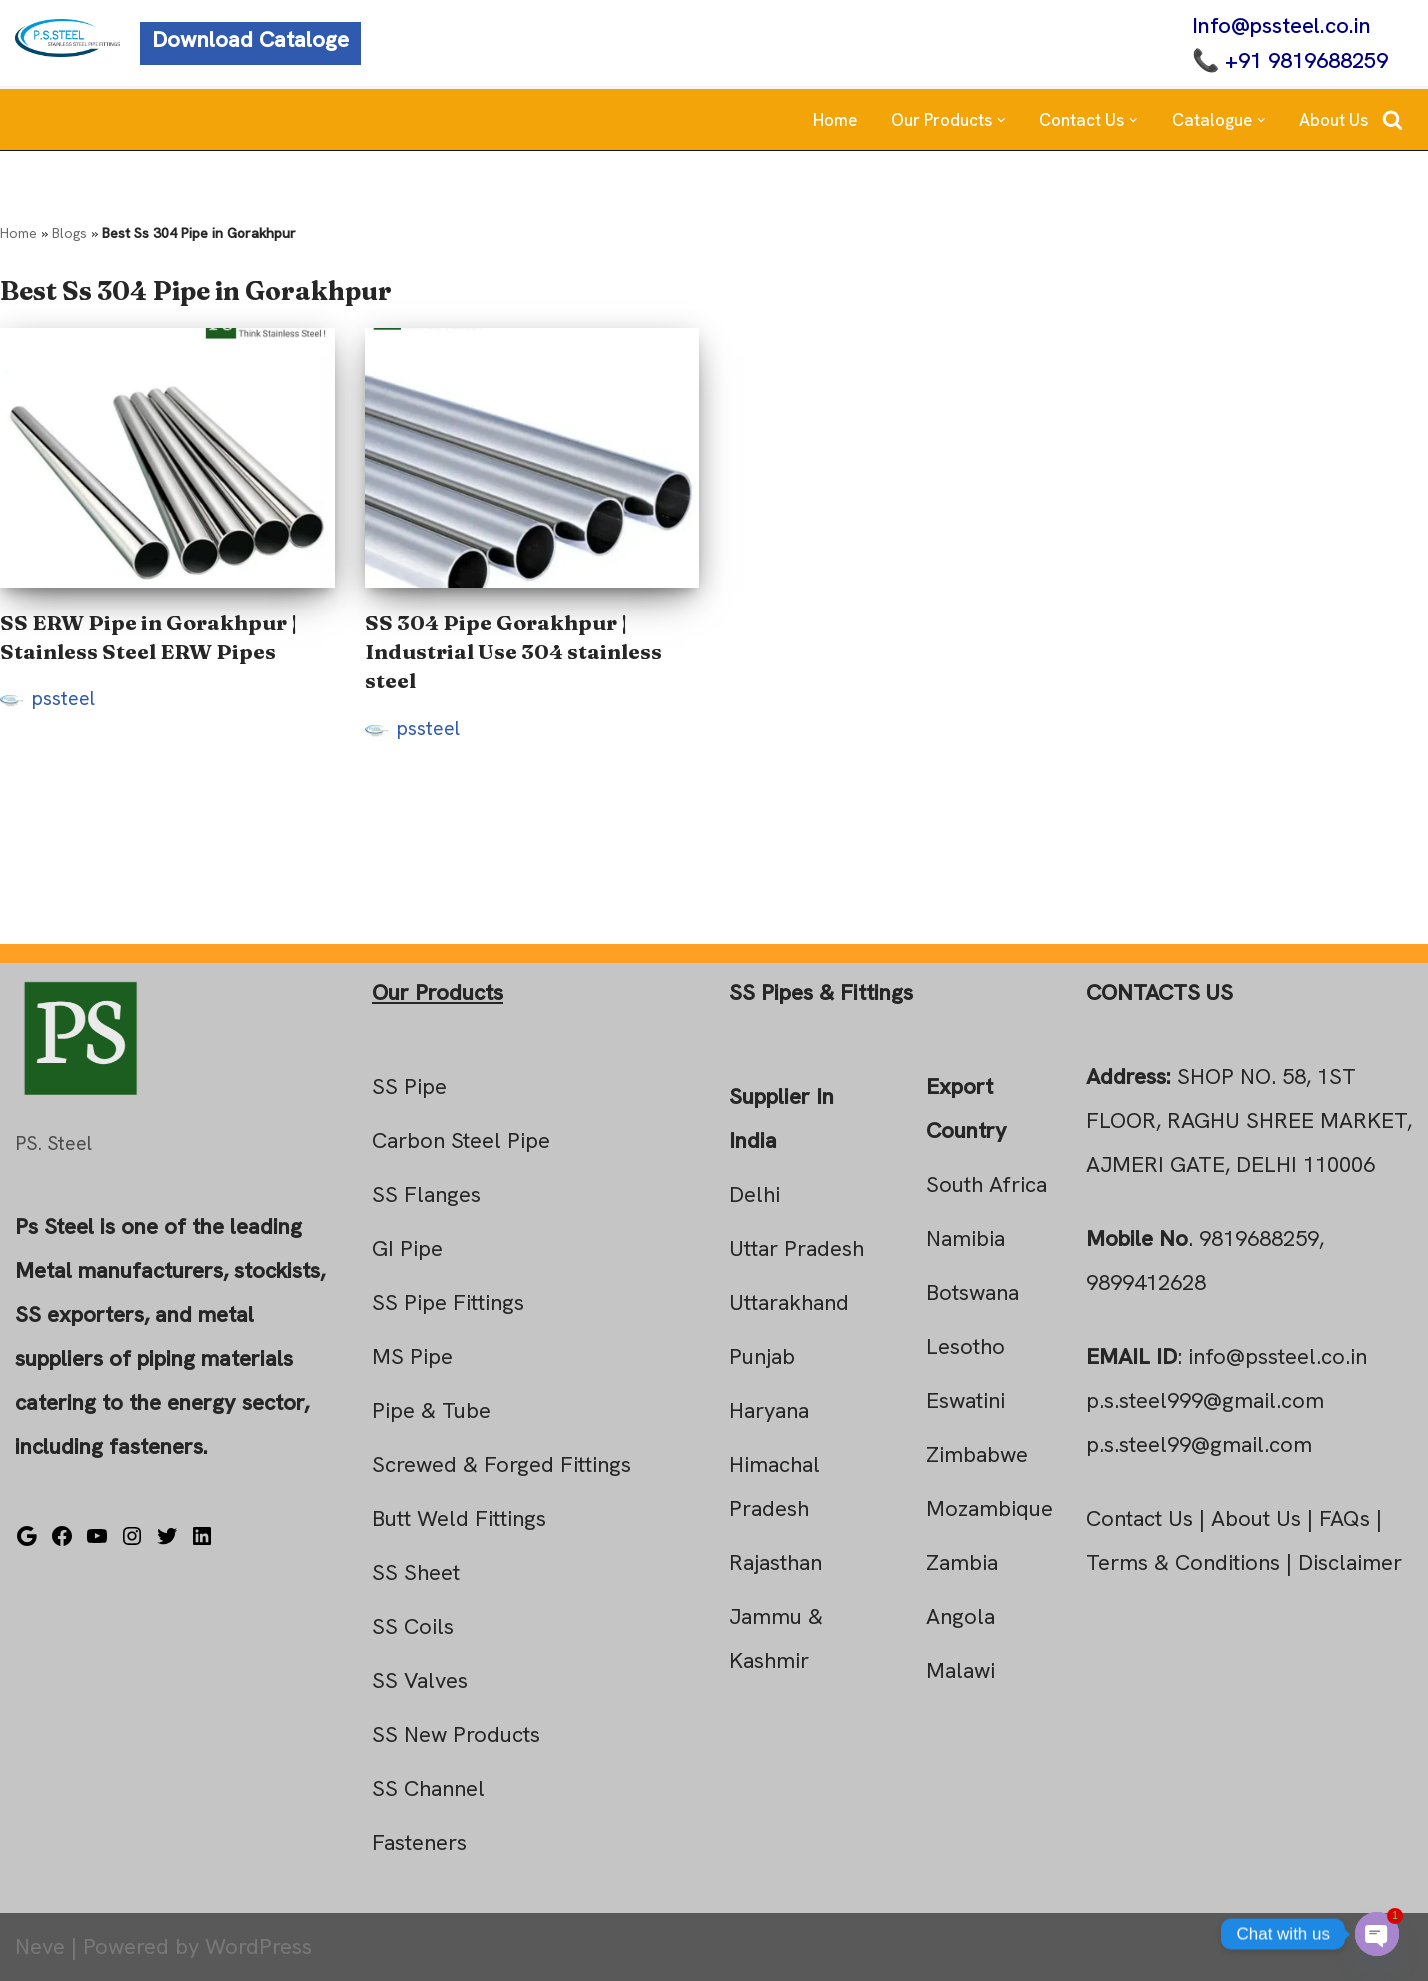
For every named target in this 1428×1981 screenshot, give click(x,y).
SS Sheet (416, 1572)
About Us (1333, 120)
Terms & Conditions (1183, 1562)
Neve (40, 1946)
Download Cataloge (250, 39)
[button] (1001, 120)
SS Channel (428, 1788)
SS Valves (420, 1680)
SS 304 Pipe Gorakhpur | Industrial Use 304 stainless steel (513, 651)
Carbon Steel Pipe (461, 1140)
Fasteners (419, 1842)
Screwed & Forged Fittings (501, 1464)
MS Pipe (412, 1356)
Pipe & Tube (431, 1410)
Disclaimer (1350, 1562)
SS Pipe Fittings (448, 1302)
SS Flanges (426, 1194)
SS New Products (456, 1734)
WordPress (258, 1946)
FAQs (1344, 1518)
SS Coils (413, 1626)
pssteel (63, 698)
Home (835, 120)
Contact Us (1139, 1518)
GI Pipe (407, 1248)
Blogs (69, 233)
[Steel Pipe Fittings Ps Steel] (67, 38)
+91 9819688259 (1306, 60)
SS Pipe (409, 1086)
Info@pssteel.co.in (1281, 25)
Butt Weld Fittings (459, 1518)
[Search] (1392, 119)
